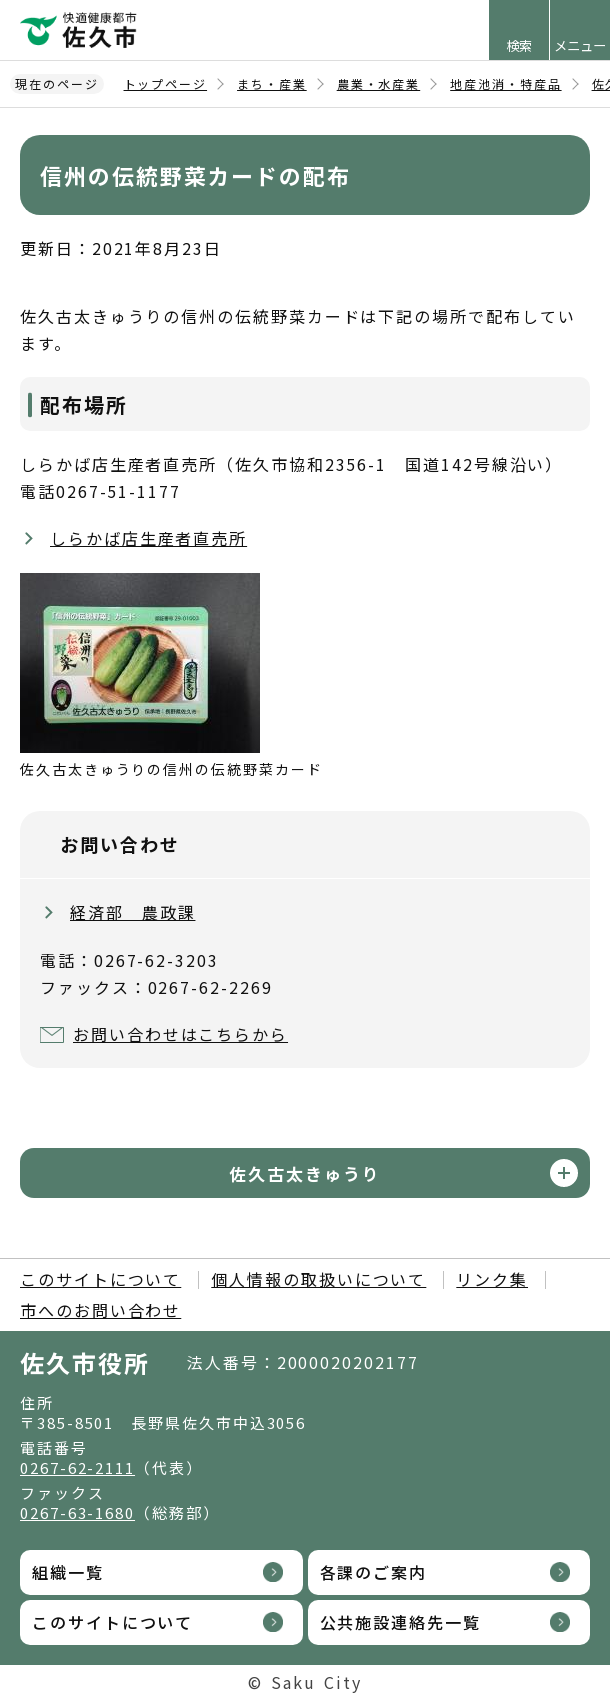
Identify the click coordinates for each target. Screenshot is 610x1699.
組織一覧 (68, 1572)
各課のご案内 (374, 1572)
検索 (519, 45)
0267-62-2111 (77, 1467)
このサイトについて (100, 1279)
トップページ (166, 83)
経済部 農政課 (132, 912)
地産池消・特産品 (505, 83)
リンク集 (492, 1279)
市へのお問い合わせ (100, 1310)
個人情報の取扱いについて (318, 1279)
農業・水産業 (379, 83)
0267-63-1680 (77, 1512)
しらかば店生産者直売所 (148, 538)
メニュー (580, 45)
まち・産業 (272, 83)
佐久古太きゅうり (304, 1173)
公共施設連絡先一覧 (400, 1622)
